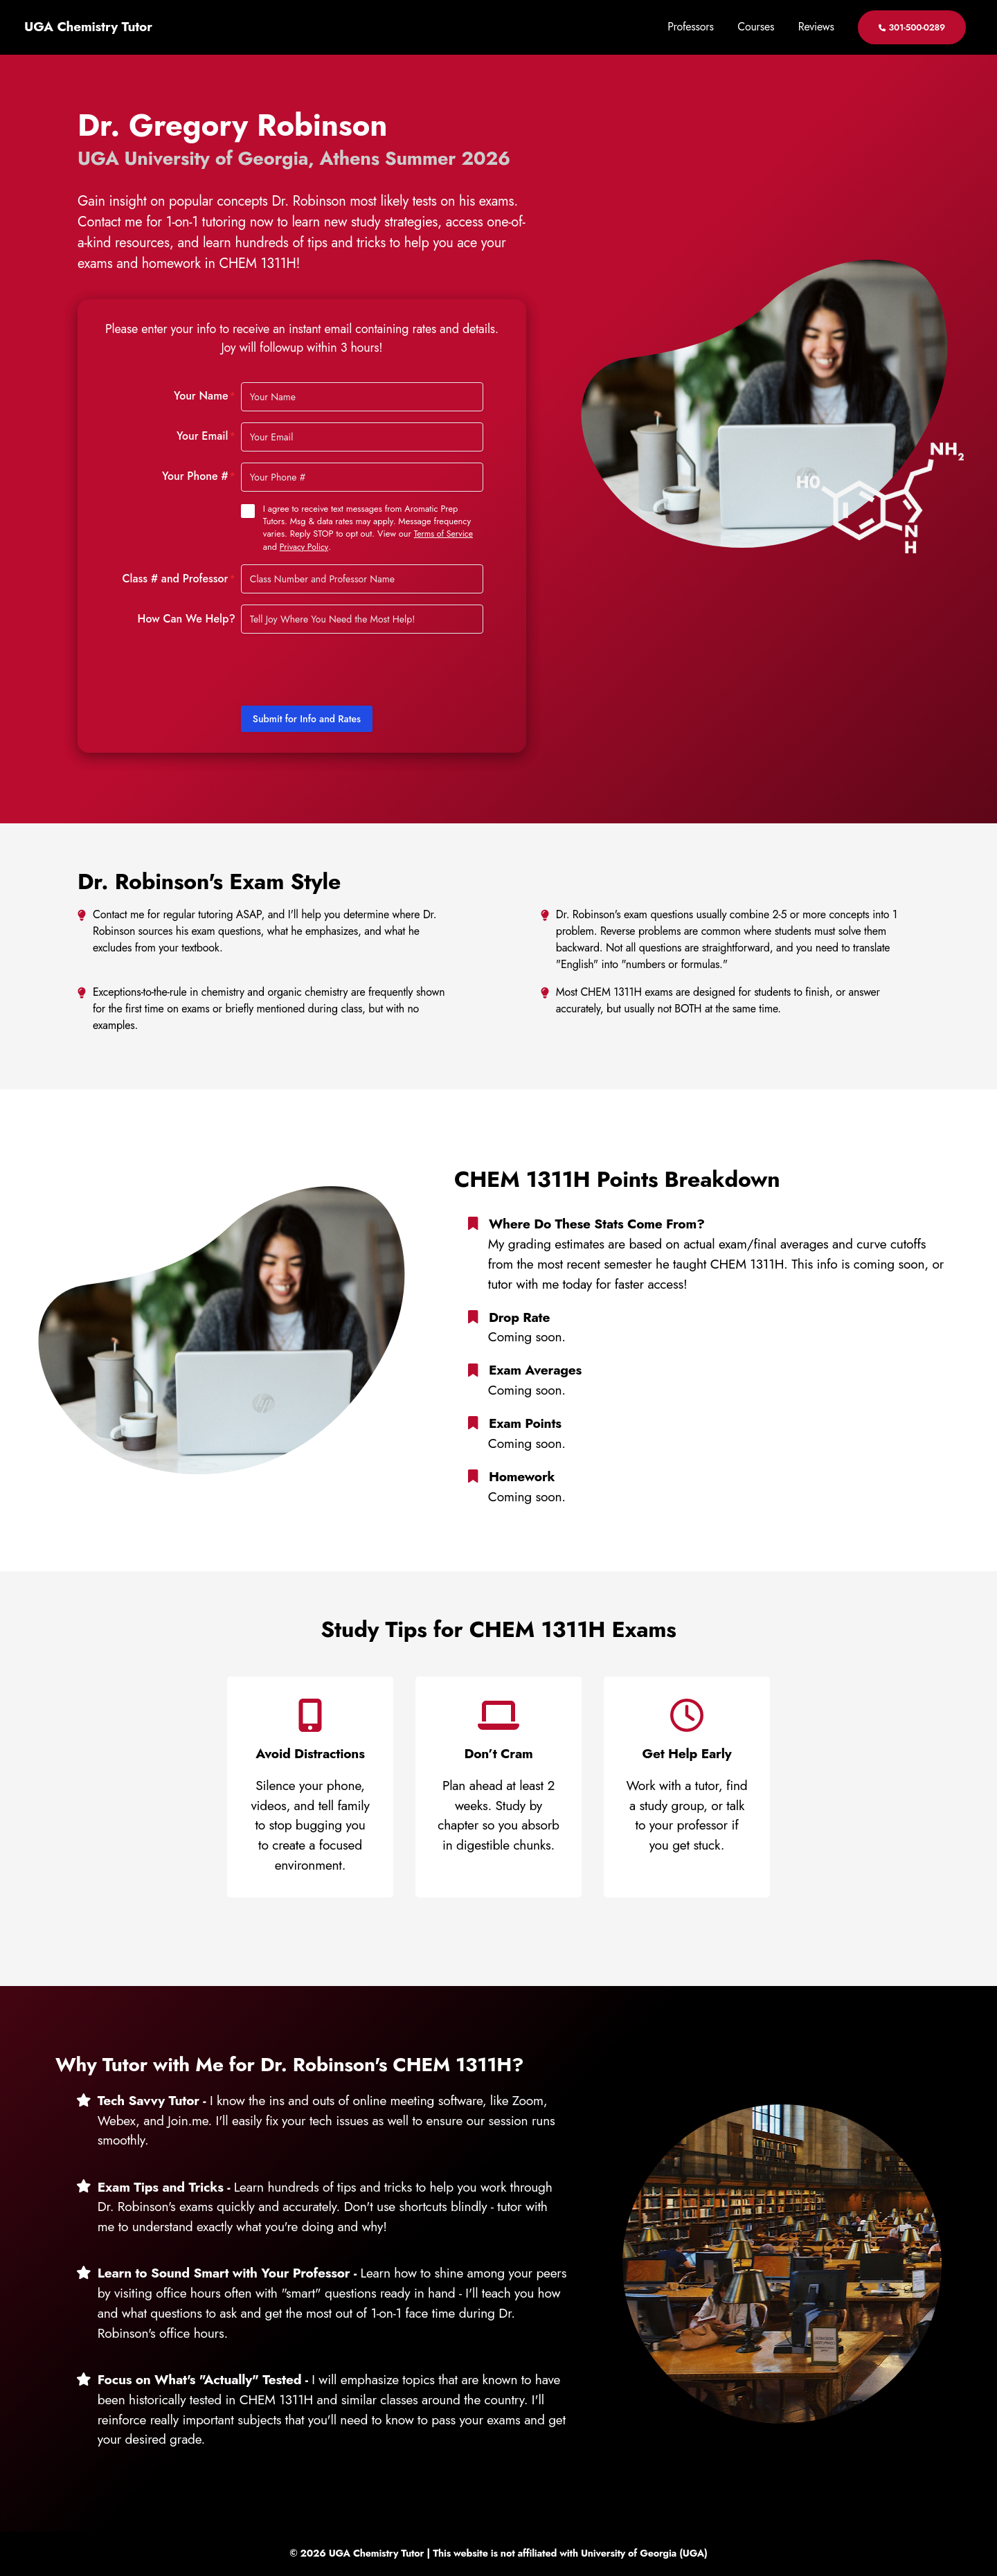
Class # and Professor (179, 578)
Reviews (816, 27)
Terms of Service (445, 533)
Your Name (204, 396)
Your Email (206, 436)
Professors (690, 27)
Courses (755, 27)
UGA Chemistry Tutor (88, 26)
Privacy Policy (305, 546)
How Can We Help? (186, 618)
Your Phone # (198, 476)
